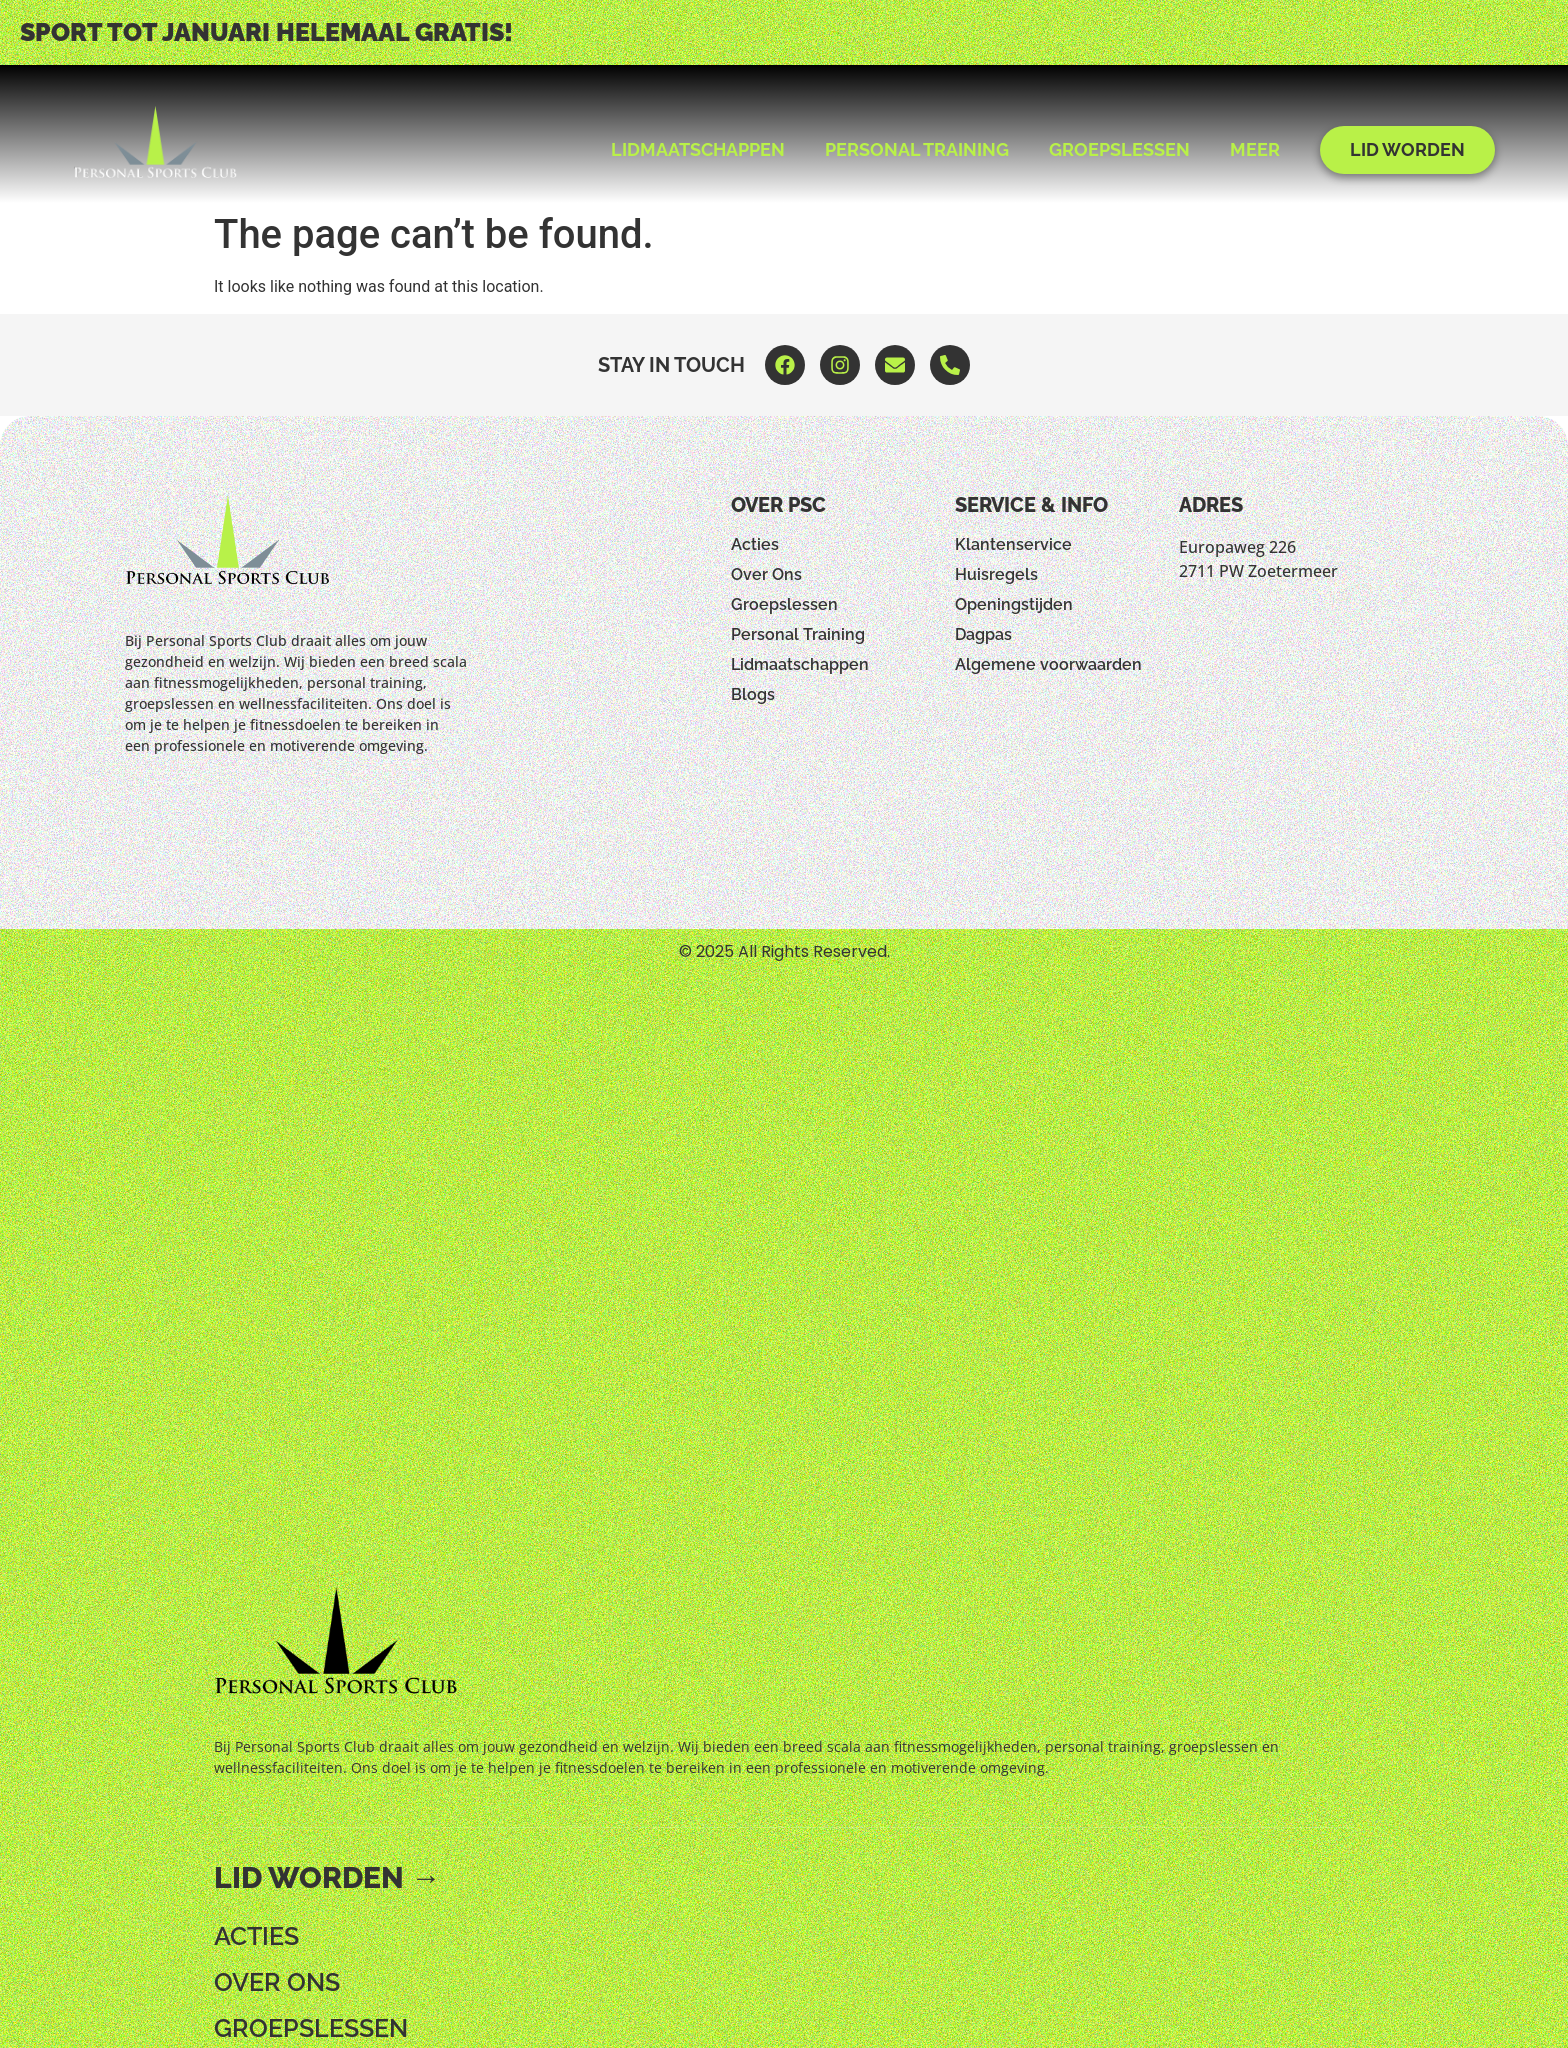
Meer (1255, 149)
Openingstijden (1014, 604)
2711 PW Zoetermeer (1258, 571)
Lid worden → (327, 1877)
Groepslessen (1119, 149)
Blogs (753, 694)
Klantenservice (1013, 544)
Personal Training (917, 149)
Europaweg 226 (1237, 547)
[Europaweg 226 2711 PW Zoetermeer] (1310, 726)
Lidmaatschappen (698, 149)
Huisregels (996, 574)
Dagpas (983, 634)
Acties (755, 544)
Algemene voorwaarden (1048, 664)
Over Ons (766, 574)
